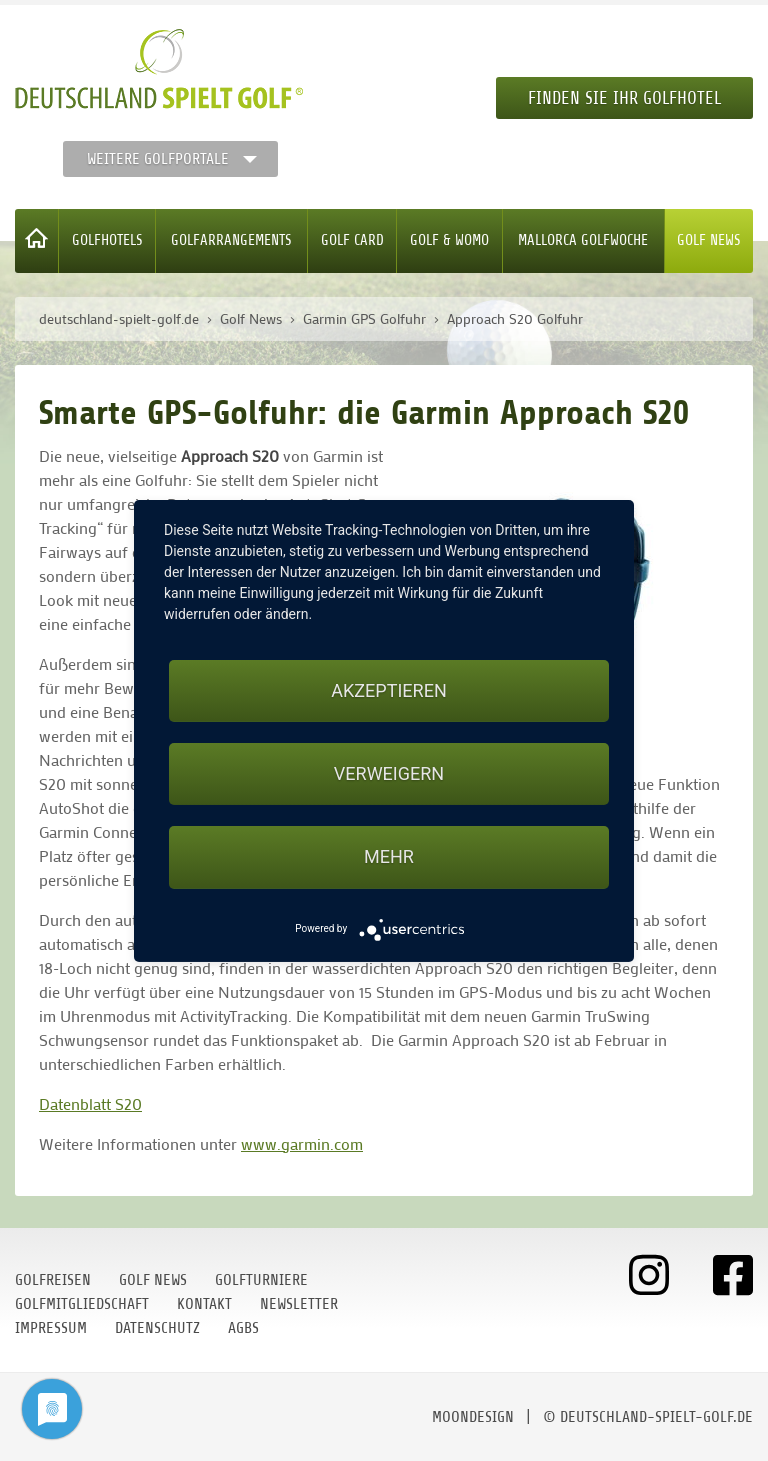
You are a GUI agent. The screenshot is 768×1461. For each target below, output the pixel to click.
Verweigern (389, 773)
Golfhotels (107, 240)
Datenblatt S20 (90, 1103)
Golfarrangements (231, 240)
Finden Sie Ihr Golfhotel (624, 98)
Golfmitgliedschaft (82, 1304)
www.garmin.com (302, 1143)
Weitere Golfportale (158, 159)
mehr (389, 856)
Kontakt (204, 1304)
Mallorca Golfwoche (583, 240)
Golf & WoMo (449, 240)
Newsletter (299, 1304)
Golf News (709, 240)
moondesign (473, 1417)
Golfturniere (261, 1280)
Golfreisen (53, 1280)
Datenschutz (157, 1328)
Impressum (51, 1328)
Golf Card (352, 240)
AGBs (243, 1328)
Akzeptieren (388, 690)
